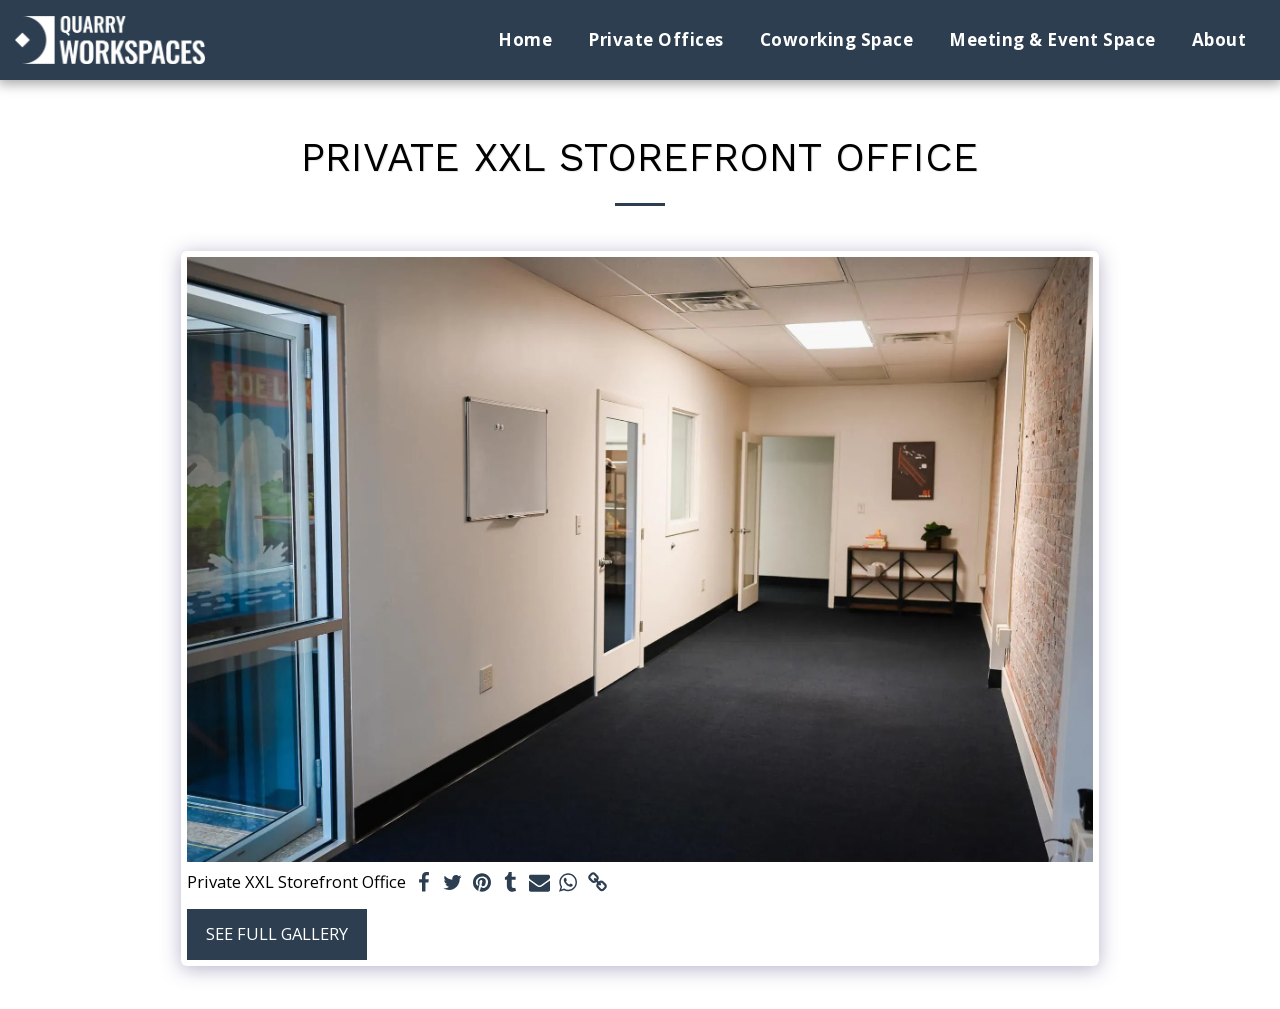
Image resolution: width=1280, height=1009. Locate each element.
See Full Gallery (277, 933)
